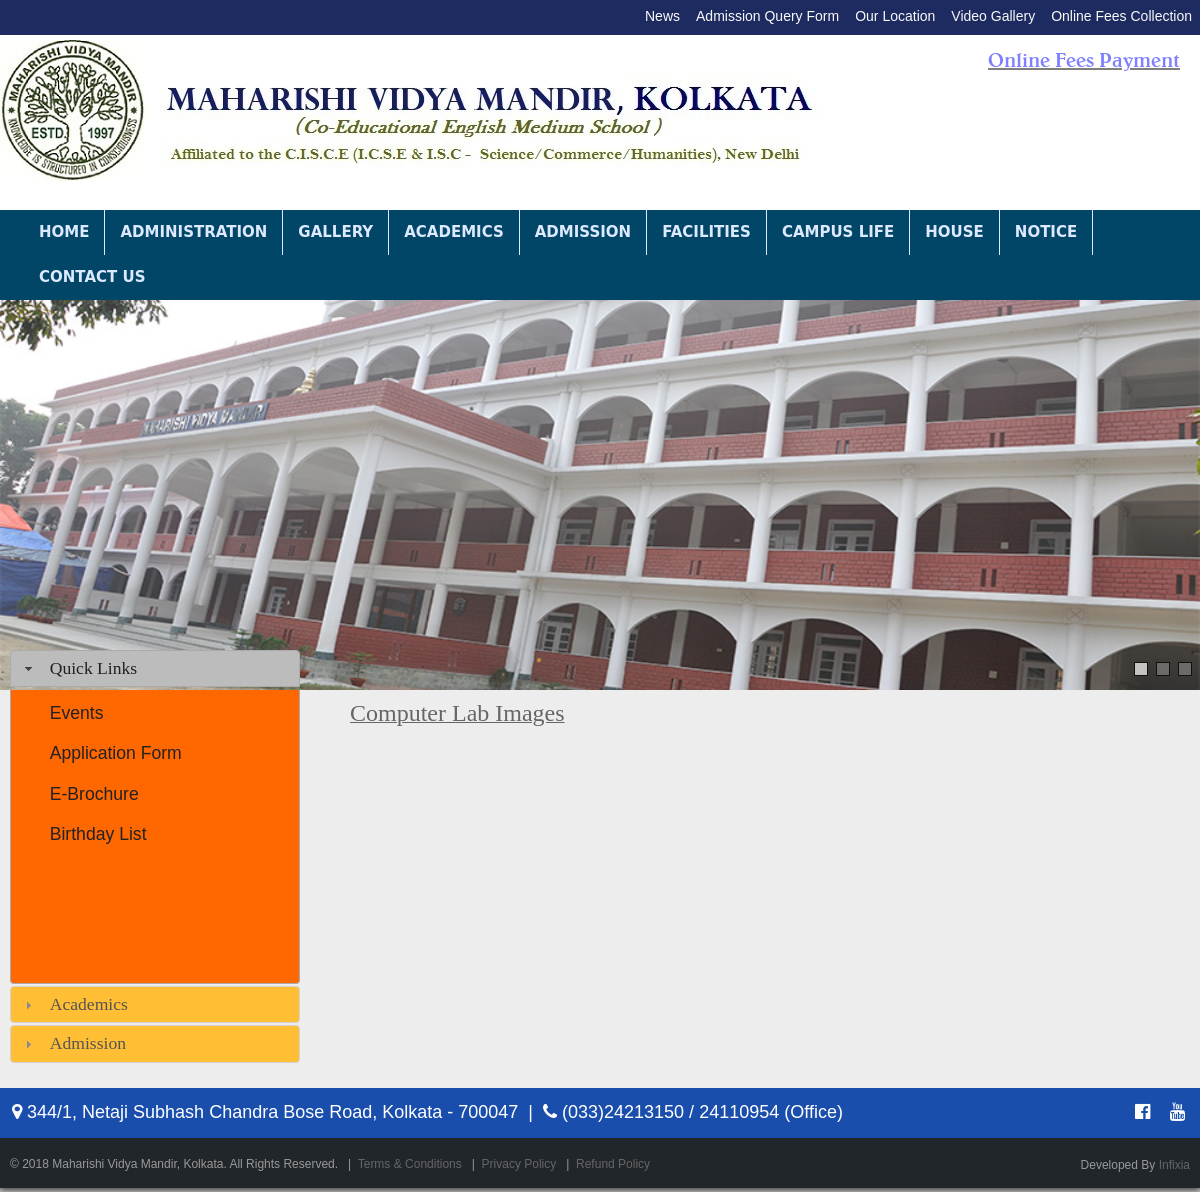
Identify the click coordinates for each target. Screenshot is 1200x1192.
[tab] (155, 668)
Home (64, 232)
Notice (1046, 232)
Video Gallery (993, 16)
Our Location (895, 16)
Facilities (706, 232)
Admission (583, 232)
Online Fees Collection (1121, 16)
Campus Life (838, 232)
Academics (454, 232)
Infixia (1174, 1165)
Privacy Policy (519, 1164)
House (954, 232)
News (662, 16)
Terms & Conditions (410, 1164)
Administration (193, 232)
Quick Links (93, 668)
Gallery (335, 232)
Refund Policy (613, 1164)
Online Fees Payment (1084, 60)
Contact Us (92, 277)
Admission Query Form (767, 16)
